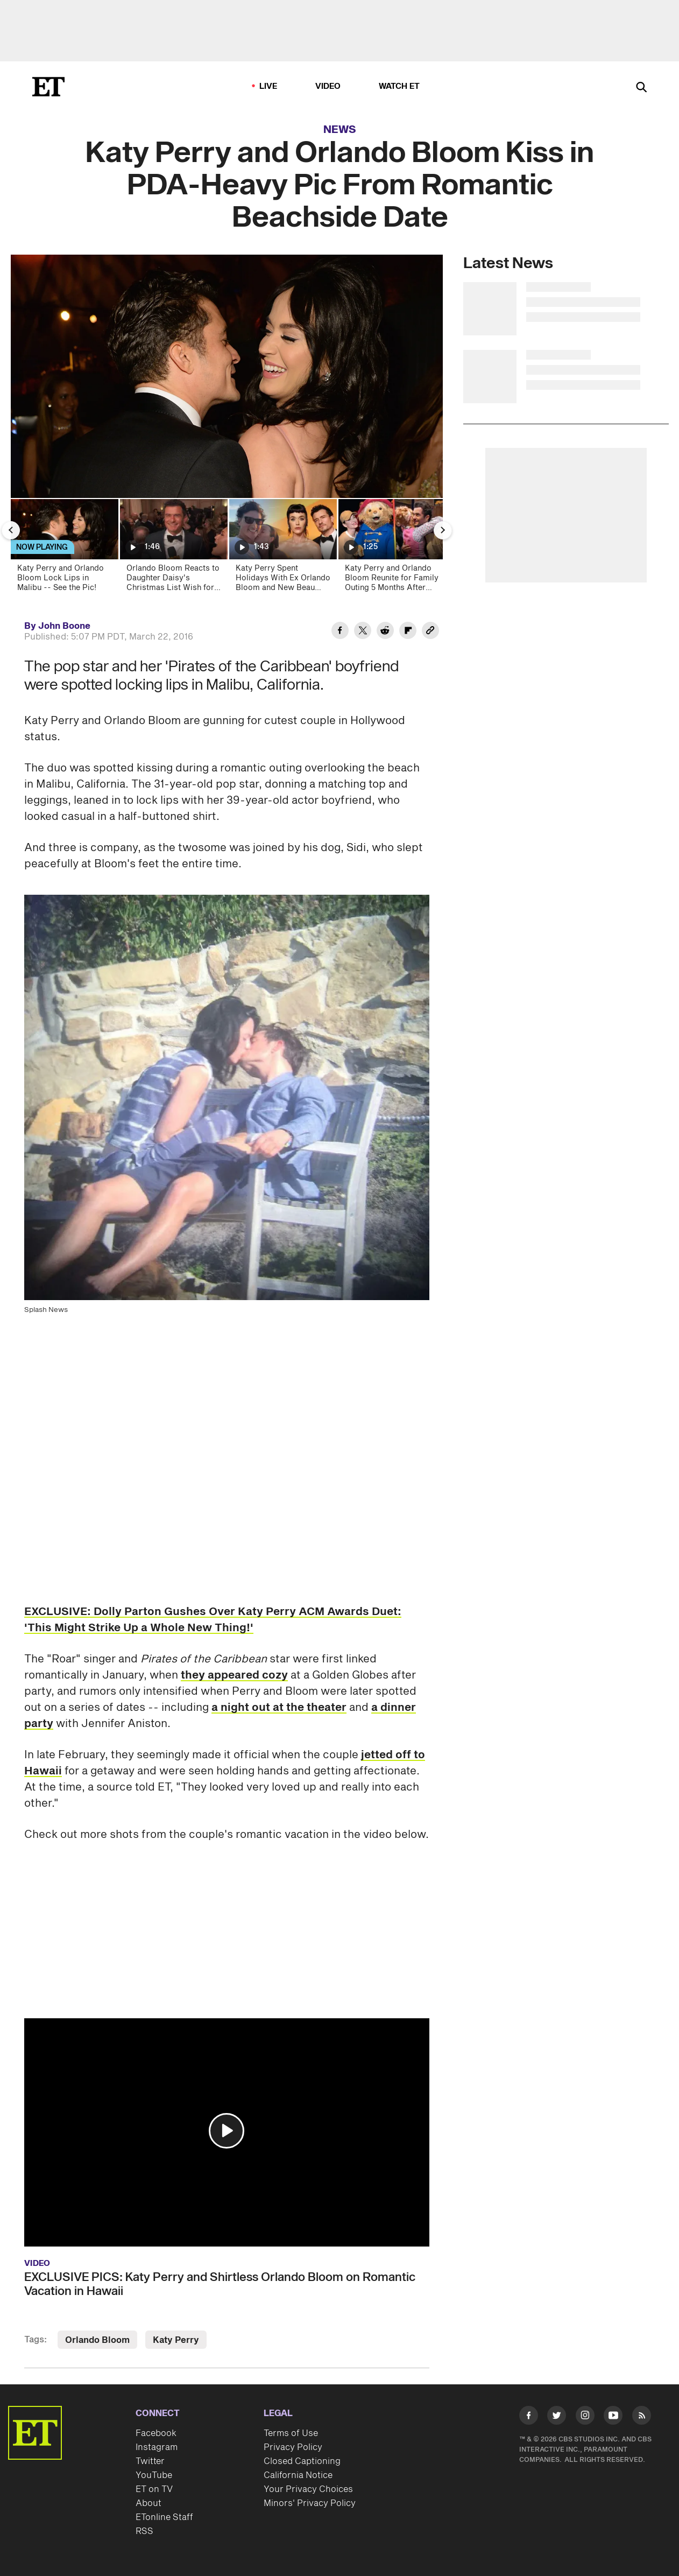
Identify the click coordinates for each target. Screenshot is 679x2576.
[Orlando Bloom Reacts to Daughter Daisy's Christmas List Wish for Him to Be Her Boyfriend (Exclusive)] (173, 549)
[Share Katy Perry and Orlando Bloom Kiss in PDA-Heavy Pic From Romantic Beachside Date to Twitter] (362, 632)
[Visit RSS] (641, 2417)
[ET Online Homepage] (48, 86)
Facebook (156, 2433)
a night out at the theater (278, 1708)
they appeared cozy (234, 1675)
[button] (226, 2131)
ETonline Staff (164, 2517)
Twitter (150, 2461)
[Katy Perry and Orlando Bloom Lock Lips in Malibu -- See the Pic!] (63, 549)
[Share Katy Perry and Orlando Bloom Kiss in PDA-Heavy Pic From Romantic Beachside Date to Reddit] (385, 632)
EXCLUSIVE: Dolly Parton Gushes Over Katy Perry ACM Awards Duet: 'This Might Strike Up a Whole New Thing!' (212, 1620)
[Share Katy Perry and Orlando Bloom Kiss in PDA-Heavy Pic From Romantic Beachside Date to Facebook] (340, 632)
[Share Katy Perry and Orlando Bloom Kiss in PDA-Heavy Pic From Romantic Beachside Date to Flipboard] (408, 632)
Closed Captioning (302, 2461)
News (339, 130)
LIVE (268, 86)
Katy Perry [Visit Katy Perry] (176, 2340)
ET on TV (154, 2489)
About (148, 2503)
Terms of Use (291, 2433)
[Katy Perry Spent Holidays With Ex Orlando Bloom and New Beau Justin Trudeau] (282, 549)
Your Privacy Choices (308, 2489)
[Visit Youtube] (613, 2417)
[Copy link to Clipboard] (430, 632)
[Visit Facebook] (528, 2417)
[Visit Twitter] (556, 2417)
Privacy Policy (293, 2447)
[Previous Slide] (11, 530)
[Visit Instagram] (585, 2417)
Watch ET (399, 86)
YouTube (154, 2475)
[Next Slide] (443, 530)
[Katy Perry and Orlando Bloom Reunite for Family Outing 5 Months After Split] (391, 549)
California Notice (298, 2475)
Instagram (157, 2447)
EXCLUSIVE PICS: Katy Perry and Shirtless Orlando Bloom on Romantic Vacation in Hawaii (219, 2284)
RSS (144, 2531)
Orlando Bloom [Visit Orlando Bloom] (97, 2340)
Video (328, 86)
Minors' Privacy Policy (310, 2503)
